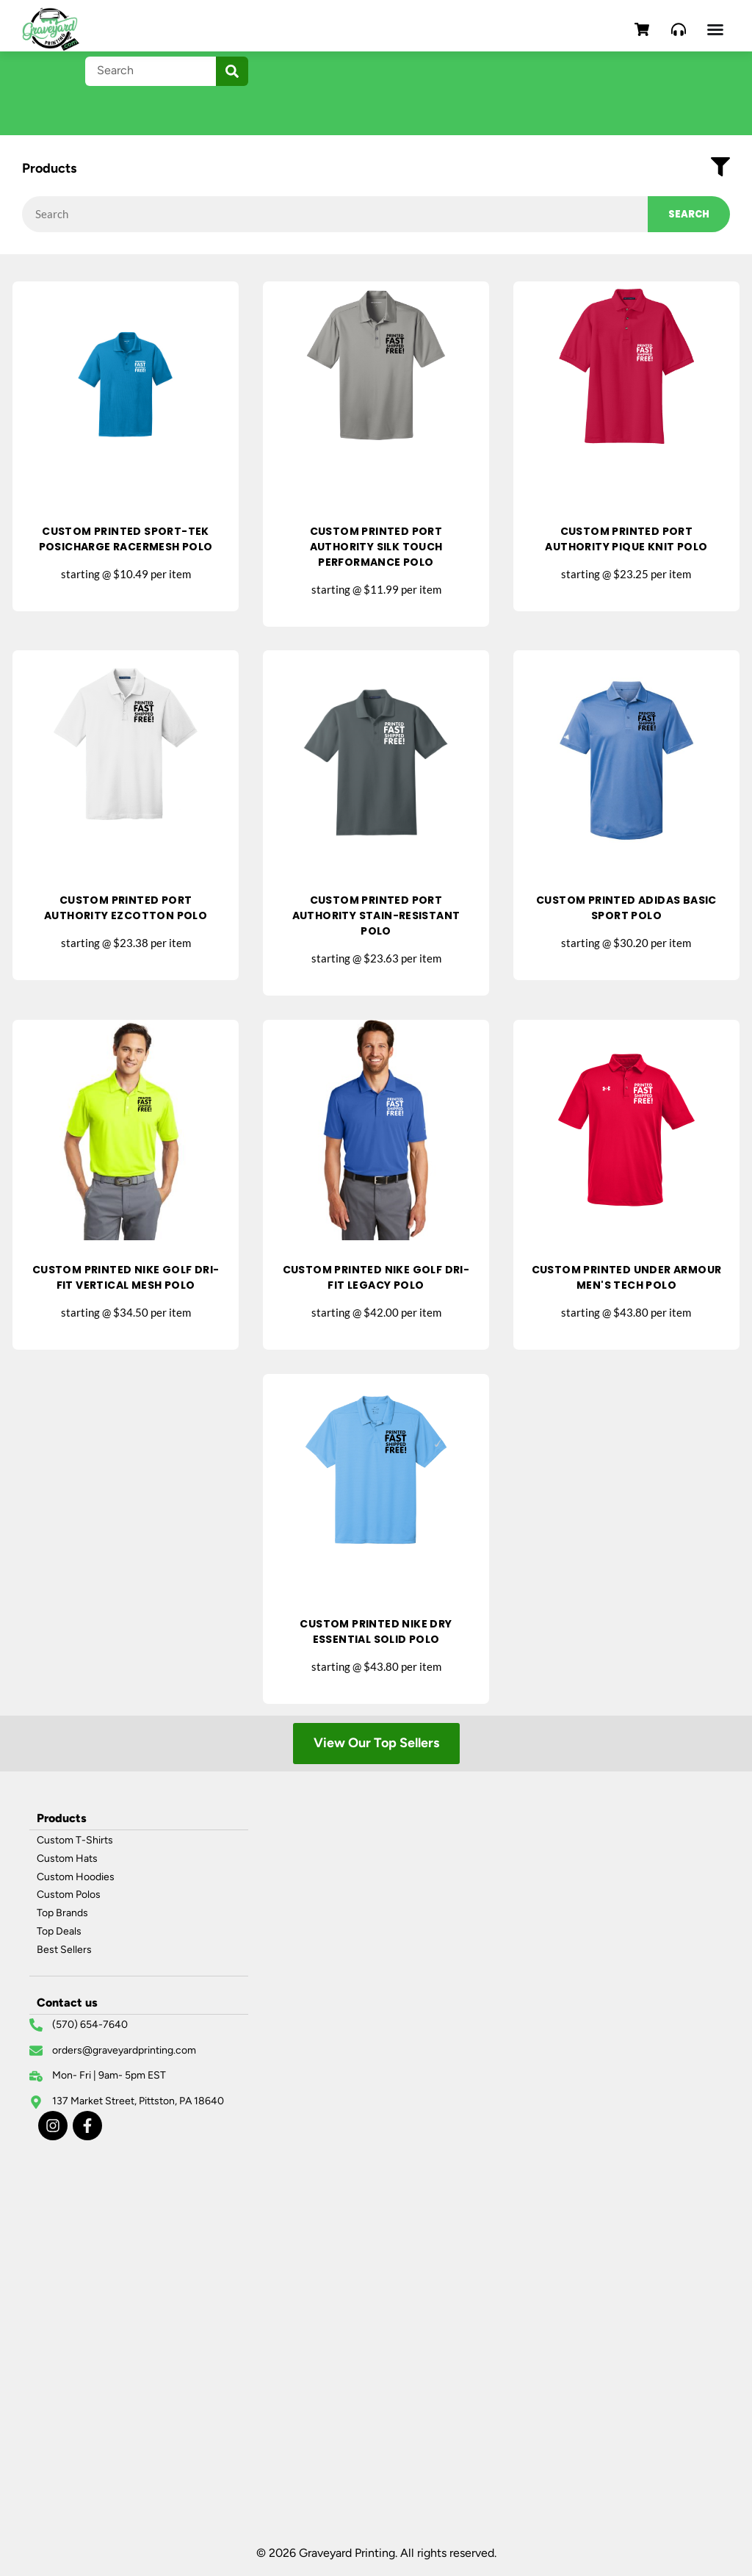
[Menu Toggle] (715, 29)
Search (688, 214)
